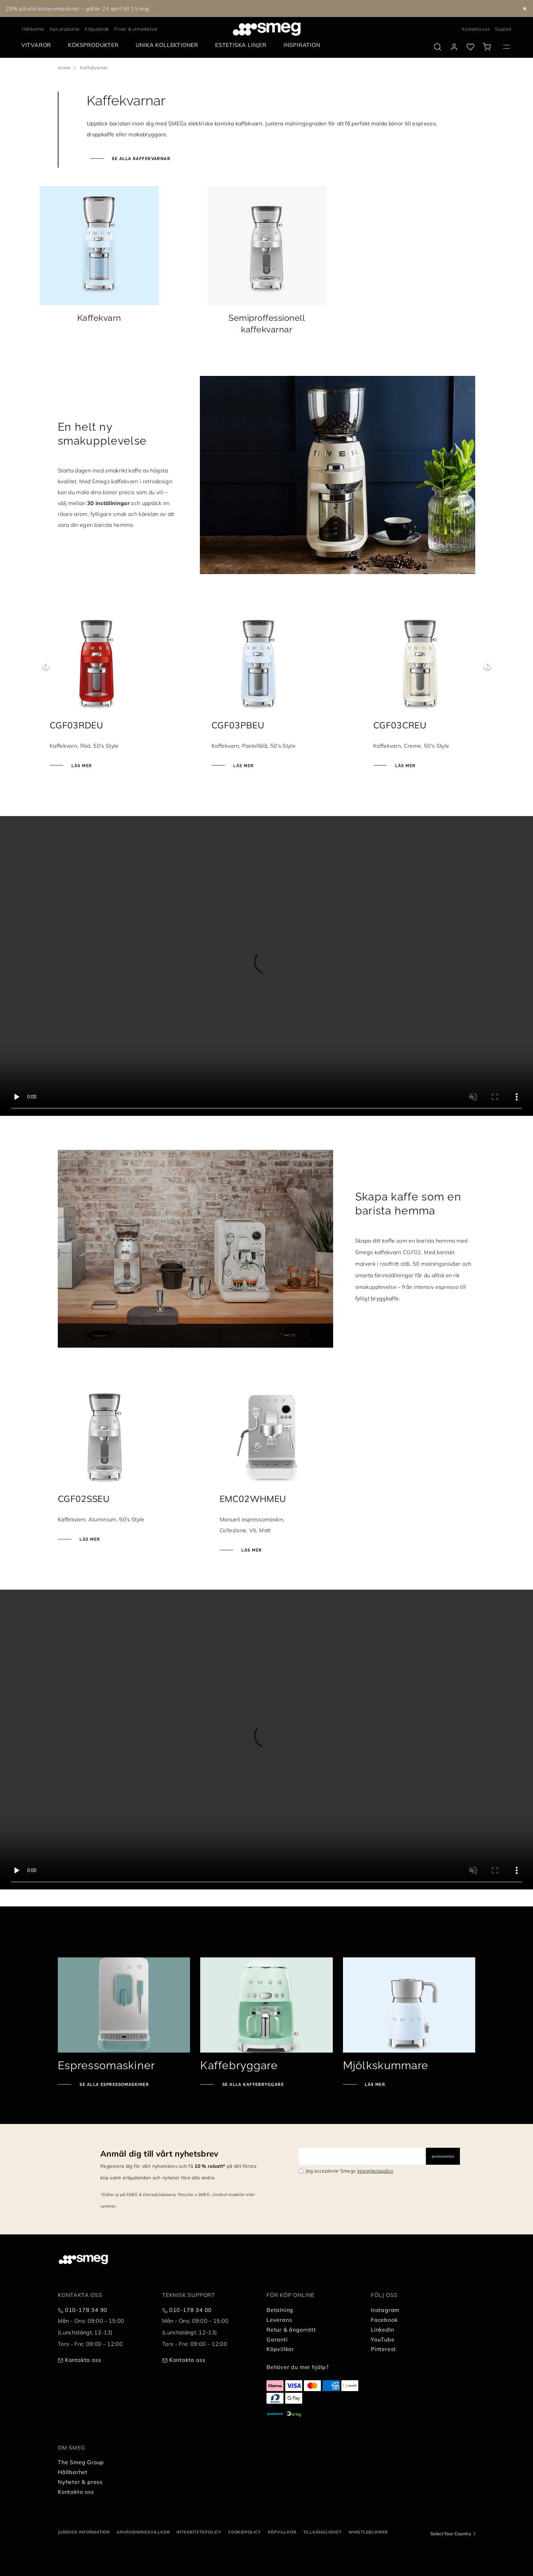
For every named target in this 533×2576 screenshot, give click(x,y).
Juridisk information (84, 2532)
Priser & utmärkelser (136, 29)
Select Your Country (450, 2533)
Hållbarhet (33, 29)
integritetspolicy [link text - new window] (375, 2171)
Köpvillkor (282, 2532)
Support (503, 29)
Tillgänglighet (322, 2532)
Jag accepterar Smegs (349, 2171)
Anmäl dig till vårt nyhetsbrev (159, 2153)
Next (487, 666)
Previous (45, 666)
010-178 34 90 (86, 2309)
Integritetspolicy (198, 2532)
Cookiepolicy (244, 2532)
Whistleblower (368, 2532)
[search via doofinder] (437, 47)
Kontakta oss (476, 29)
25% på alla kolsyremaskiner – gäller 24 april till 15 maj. (78, 8)
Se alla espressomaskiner (113, 2084)
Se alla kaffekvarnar (140, 158)
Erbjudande (97, 29)
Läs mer (89, 765)
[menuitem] (37, 45)
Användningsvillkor (143, 2532)
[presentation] (266, 966)
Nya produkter (65, 29)
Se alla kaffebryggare (252, 2084)
